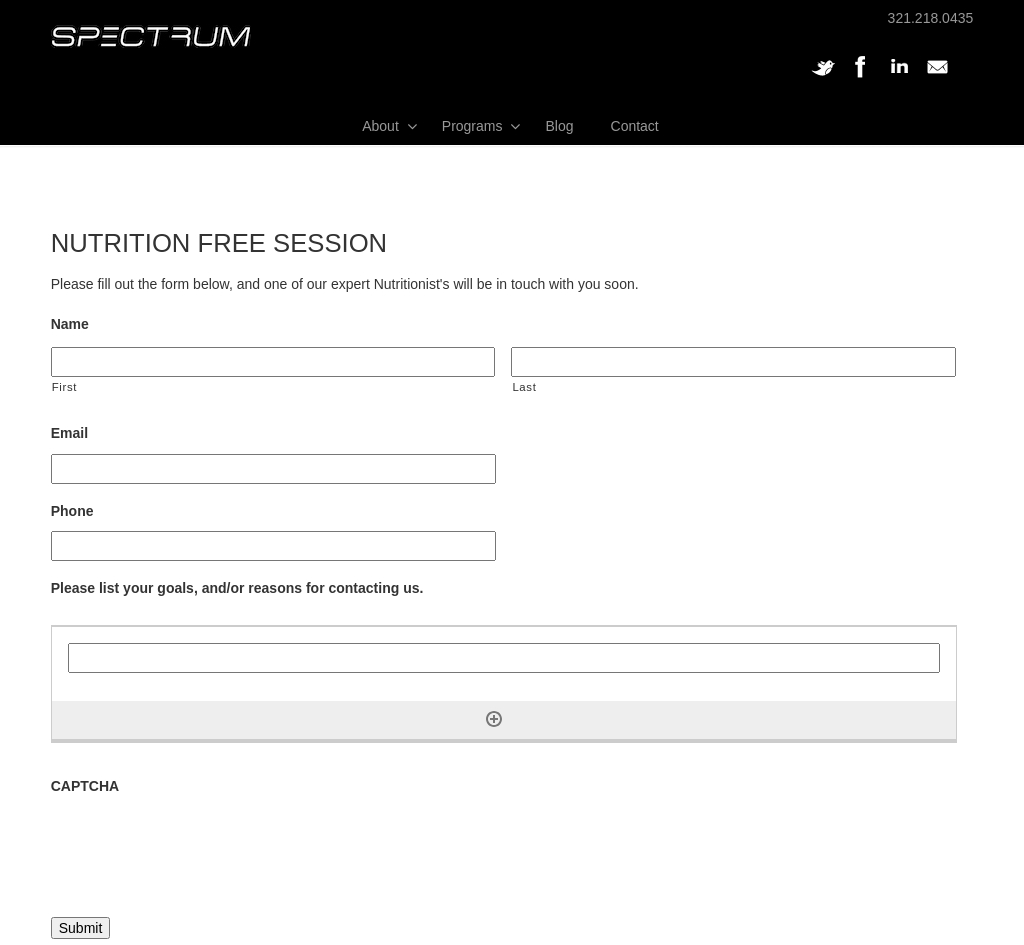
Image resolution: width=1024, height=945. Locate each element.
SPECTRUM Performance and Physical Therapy (151, 36)
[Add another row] (494, 719)
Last (524, 387)
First (64, 387)
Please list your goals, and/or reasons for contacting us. (237, 588)
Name (70, 324)
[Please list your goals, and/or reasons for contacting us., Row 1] (504, 658)
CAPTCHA (85, 786)
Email (69, 433)
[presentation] (203, 846)
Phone (72, 511)
